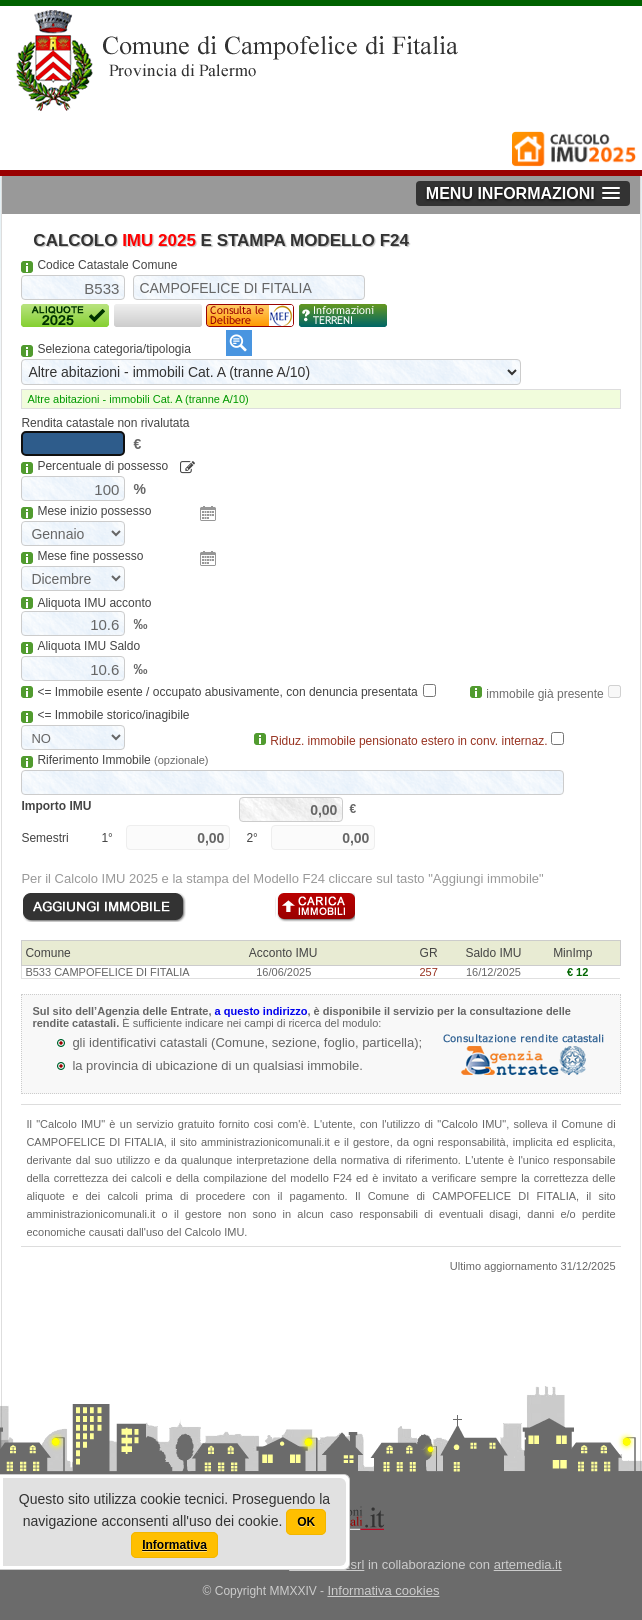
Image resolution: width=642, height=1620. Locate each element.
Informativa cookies (383, 1590)
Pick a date (208, 514)
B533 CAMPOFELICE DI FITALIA (107, 972)
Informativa (174, 1545)
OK (306, 1522)
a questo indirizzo (261, 1011)
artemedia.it (528, 1564)
